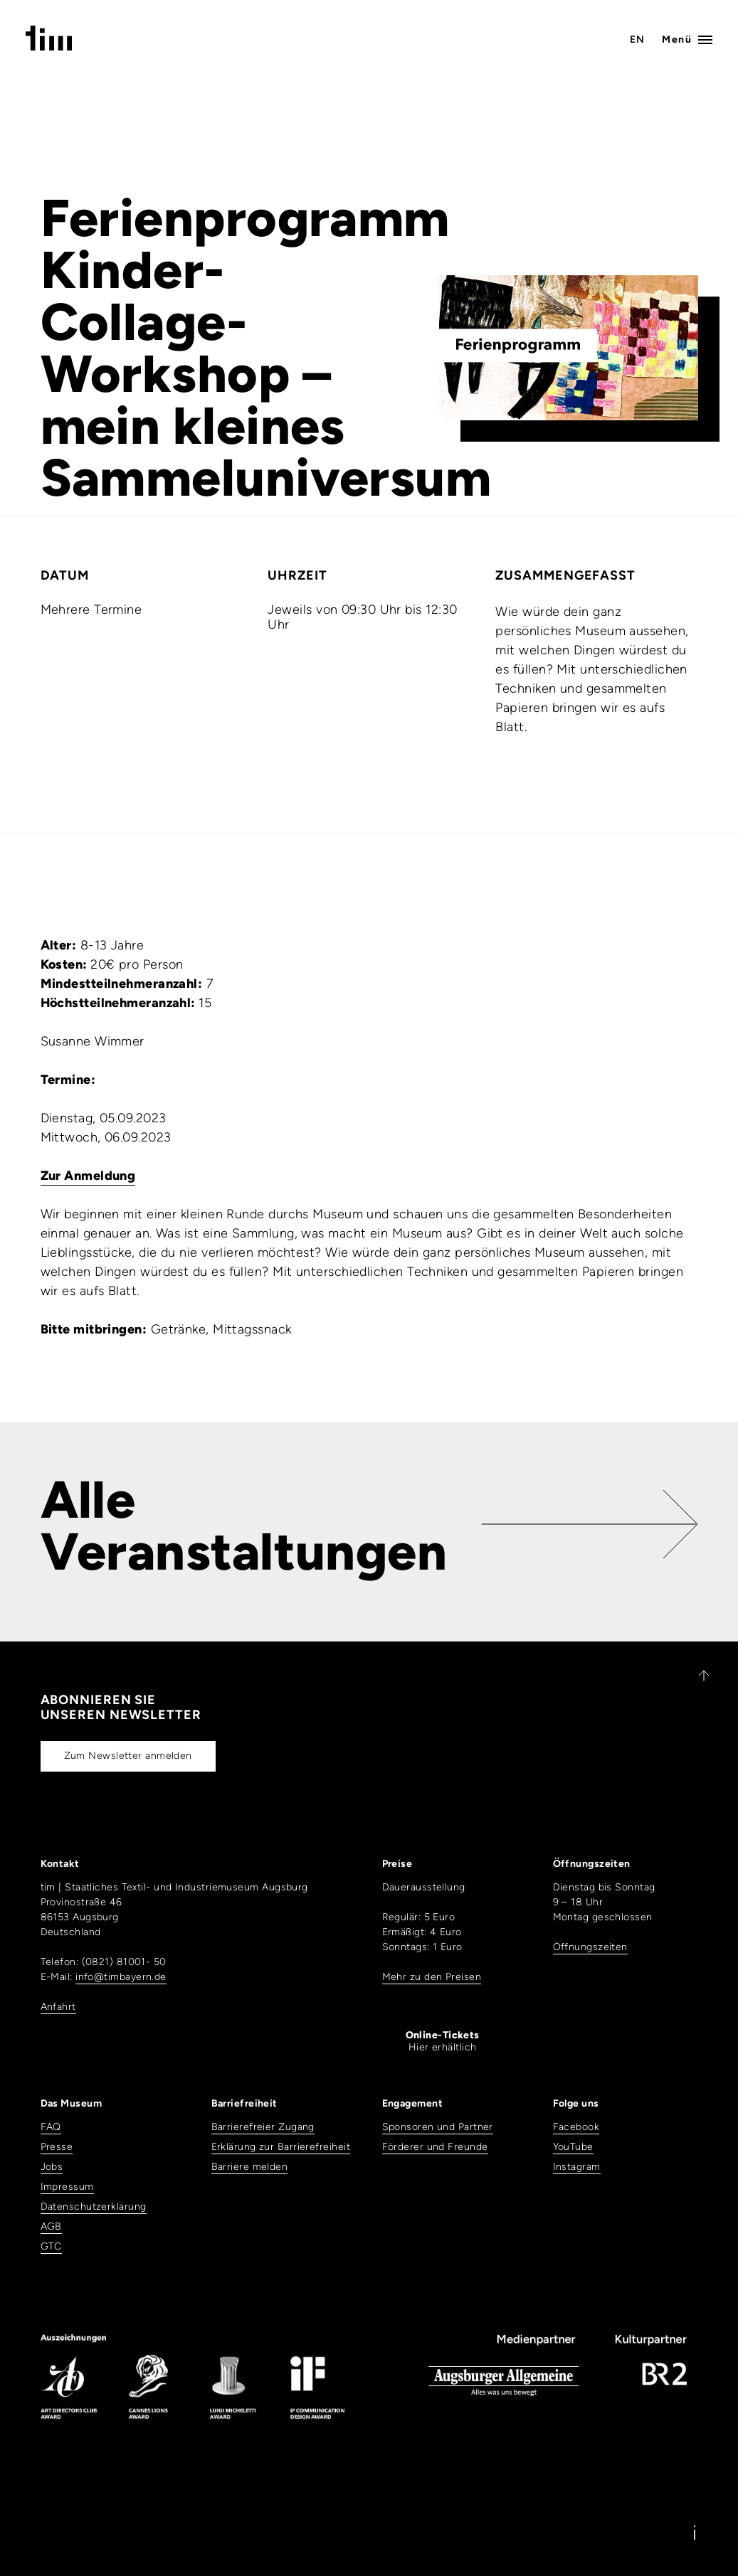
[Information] (694, 2532)
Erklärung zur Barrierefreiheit (281, 2147)
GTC (51, 2246)
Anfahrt (58, 2007)
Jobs (52, 2167)
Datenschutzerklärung (94, 2206)
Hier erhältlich (443, 2041)
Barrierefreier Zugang (263, 2127)
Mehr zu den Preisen (432, 1977)
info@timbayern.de (121, 1977)
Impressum (67, 2187)
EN (637, 39)
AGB (51, 2226)
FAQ (51, 2127)
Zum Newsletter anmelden (128, 1756)
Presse (57, 2147)
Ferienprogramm (245, 218)
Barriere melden (249, 2167)
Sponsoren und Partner (437, 2127)
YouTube (573, 2147)
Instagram (577, 2167)
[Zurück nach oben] (697, 1675)
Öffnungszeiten (590, 1947)
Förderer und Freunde (435, 2147)
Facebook (576, 2127)
